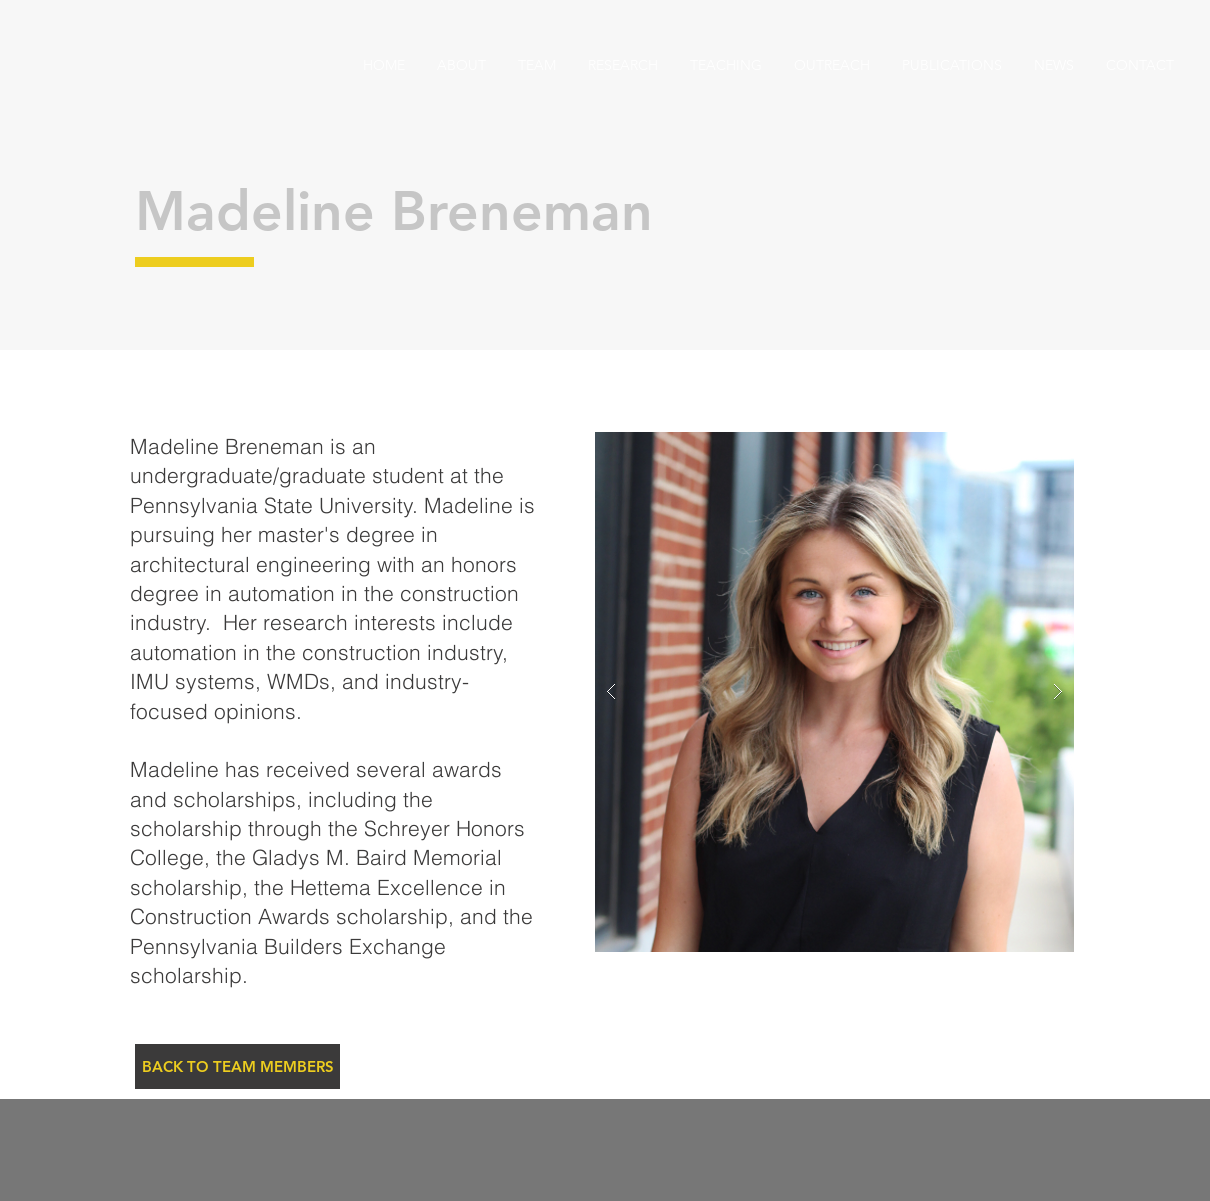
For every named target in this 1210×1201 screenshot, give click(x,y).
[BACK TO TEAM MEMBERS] (237, 1066)
